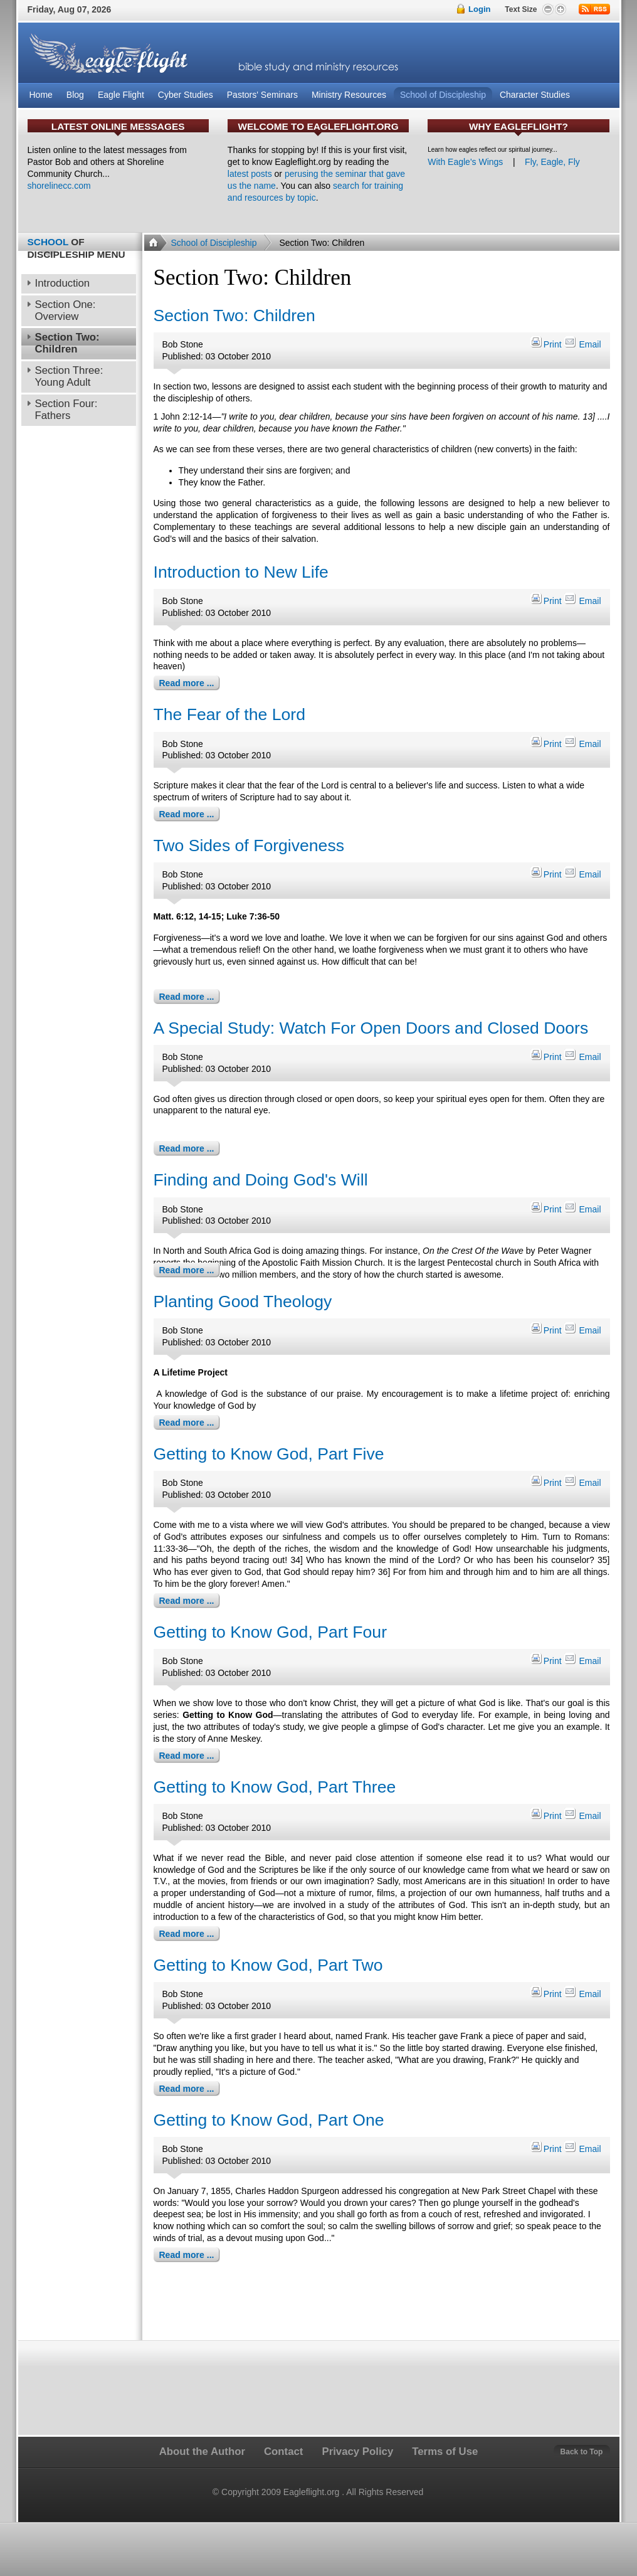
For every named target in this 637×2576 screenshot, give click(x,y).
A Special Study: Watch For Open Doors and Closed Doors (371, 1028)
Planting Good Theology (243, 1301)
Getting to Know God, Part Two (268, 1965)
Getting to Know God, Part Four (270, 1632)
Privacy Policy (357, 2451)
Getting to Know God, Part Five (269, 1453)
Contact (283, 2451)
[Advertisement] (381, 2303)
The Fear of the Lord (229, 714)
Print (547, 344)
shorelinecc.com (59, 186)
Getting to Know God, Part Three (275, 1787)
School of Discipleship (214, 243)
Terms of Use (445, 2451)
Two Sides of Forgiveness (249, 845)
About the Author (202, 2451)
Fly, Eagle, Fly (552, 162)
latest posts (250, 174)
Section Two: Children (234, 315)
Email (582, 344)
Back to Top (582, 2451)
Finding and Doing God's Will (261, 1179)
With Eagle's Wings (465, 162)
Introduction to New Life (241, 572)
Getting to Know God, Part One (269, 2120)
